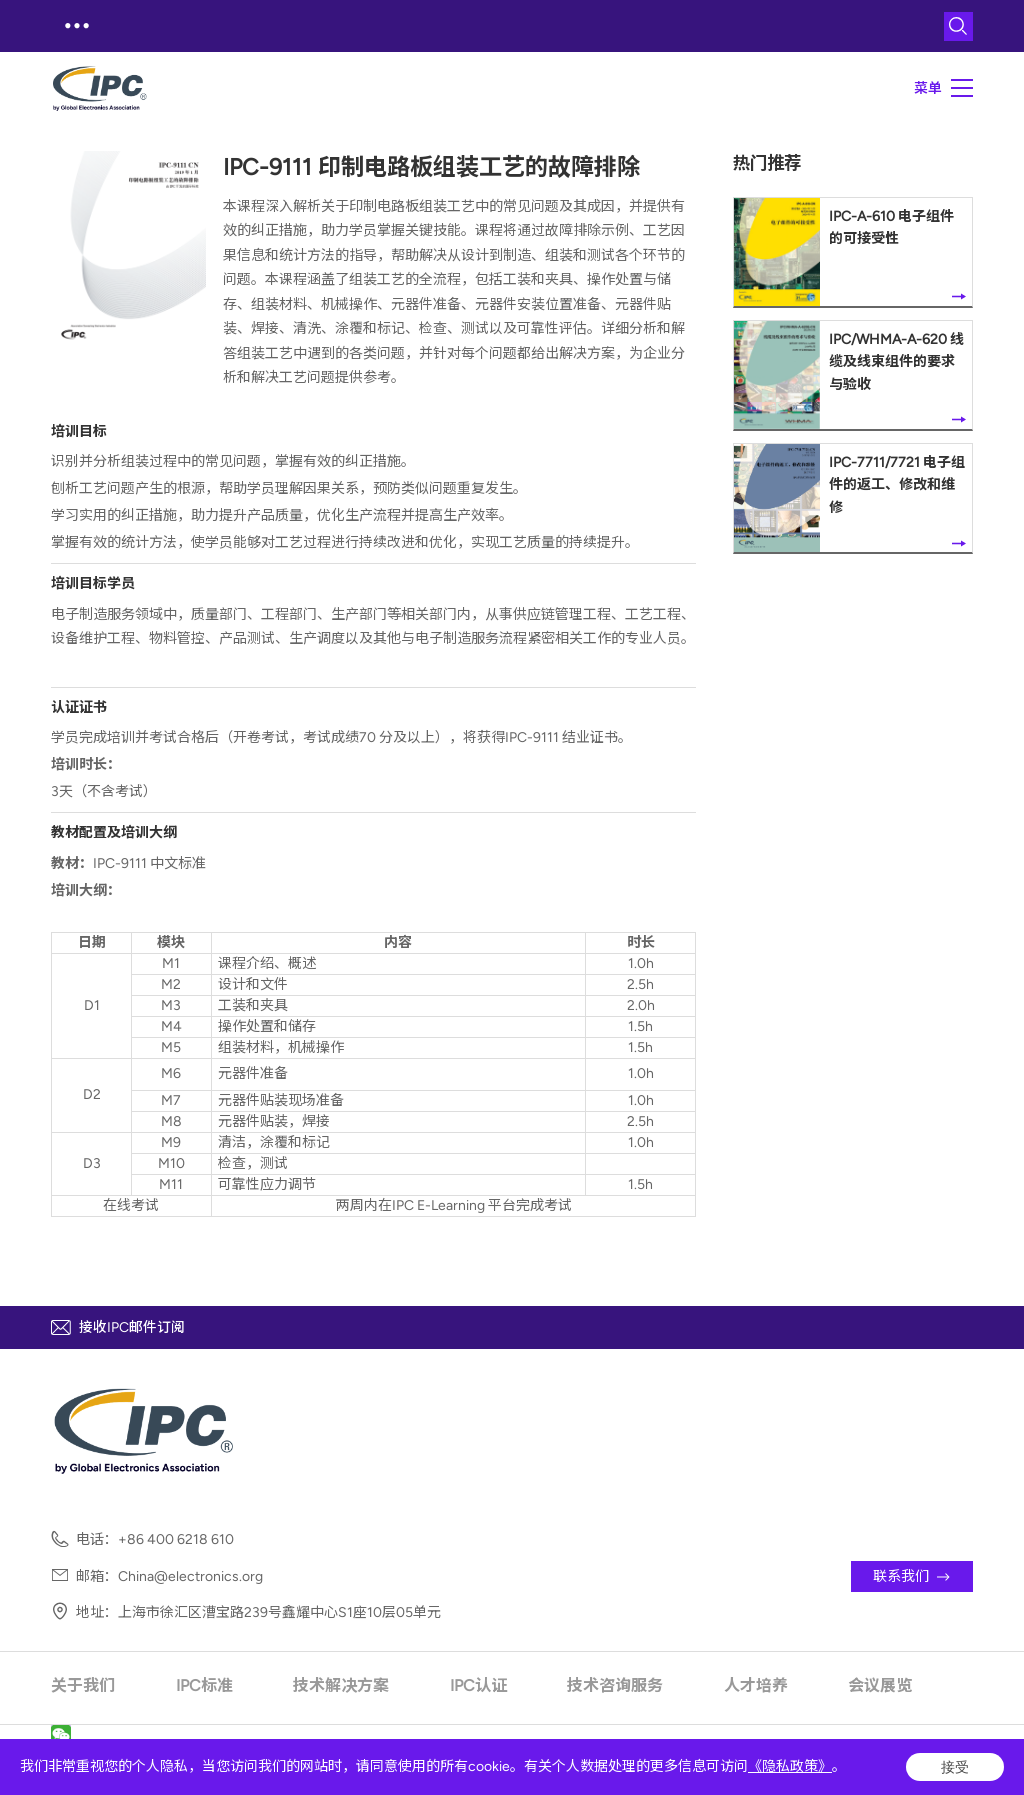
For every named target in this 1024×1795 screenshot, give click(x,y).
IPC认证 (478, 1685)
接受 (955, 1767)
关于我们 (83, 1685)
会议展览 (880, 1685)
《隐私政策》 (790, 1766)
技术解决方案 (341, 1685)
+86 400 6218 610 (176, 1540)
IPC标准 (204, 1685)
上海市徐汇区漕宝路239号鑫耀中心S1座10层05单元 (279, 1613)
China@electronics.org (190, 1577)
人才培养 (756, 1685)
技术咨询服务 (615, 1685)
